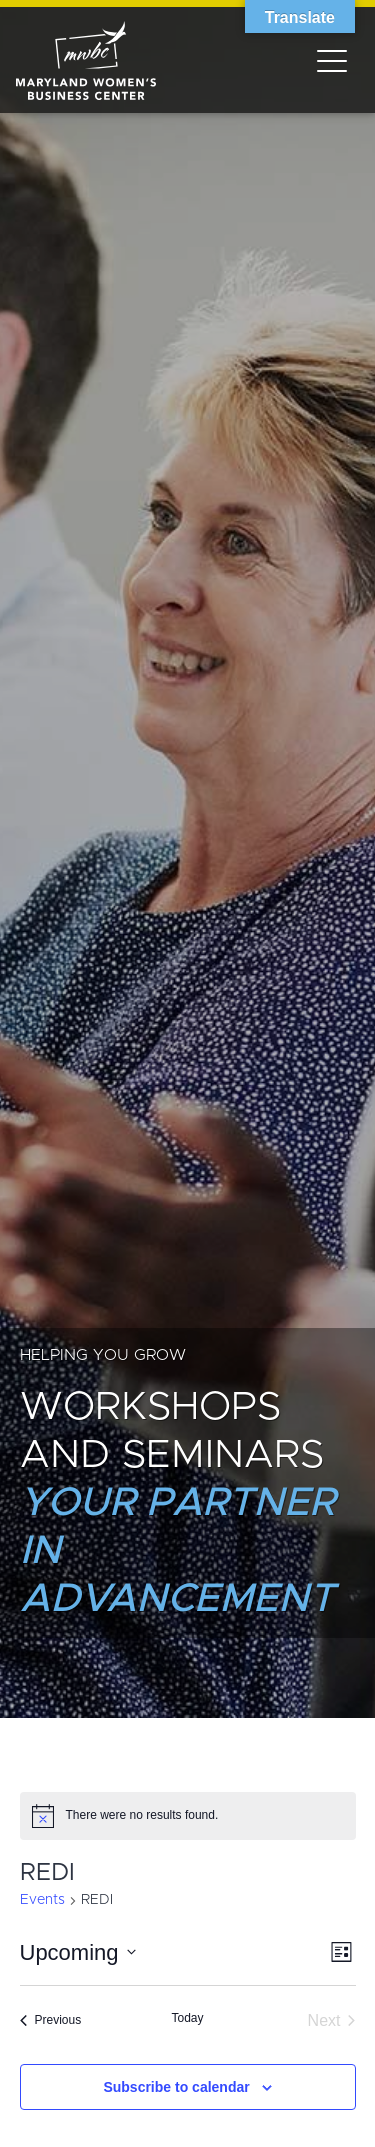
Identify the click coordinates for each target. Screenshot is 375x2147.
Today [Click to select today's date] (187, 2018)
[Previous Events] (51, 2021)
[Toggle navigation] (332, 60)
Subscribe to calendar (176, 2087)
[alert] (188, 1816)
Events (42, 1900)
